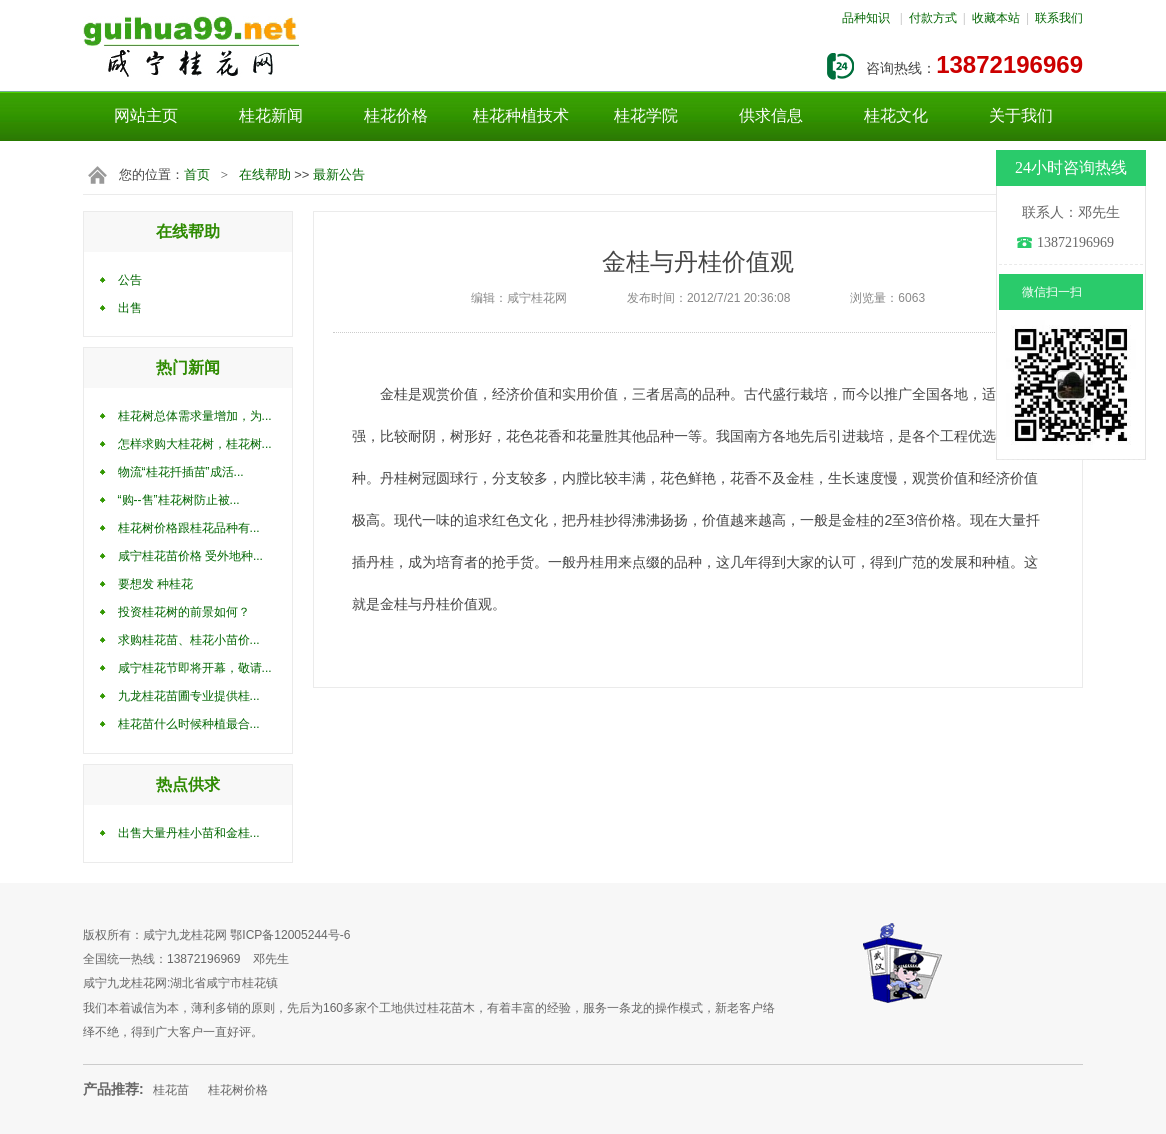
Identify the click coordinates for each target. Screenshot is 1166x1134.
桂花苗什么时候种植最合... (189, 724)
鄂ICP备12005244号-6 (290, 935)
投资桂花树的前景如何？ (184, 612)
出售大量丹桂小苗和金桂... (189, 833)
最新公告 (339, 174)
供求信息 (771, 115)
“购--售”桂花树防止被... (179, 500)
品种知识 (866, 18)
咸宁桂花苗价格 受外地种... (190, 556)
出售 (130, 308)
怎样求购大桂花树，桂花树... (195, 444)
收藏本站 (996, 18)
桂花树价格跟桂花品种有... (189, 528)
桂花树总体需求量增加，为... (195, 416)
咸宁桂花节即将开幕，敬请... (195, 668)
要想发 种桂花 (155, 584)
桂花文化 (896, 115)
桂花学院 (646, 115)
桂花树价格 (238, 1090)
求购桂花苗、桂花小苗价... (189, 640)
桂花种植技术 (521, 115)
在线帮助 (265, 174)
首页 (197, 174)
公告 (130, 280)
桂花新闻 (271, 115)
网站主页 (146, 115)
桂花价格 (396, 115)
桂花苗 (171, 1090)
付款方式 (933, 18)
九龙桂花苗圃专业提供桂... (189, 696)
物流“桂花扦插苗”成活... (181, 472)
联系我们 (1059, 18)
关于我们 (1021, 115)
